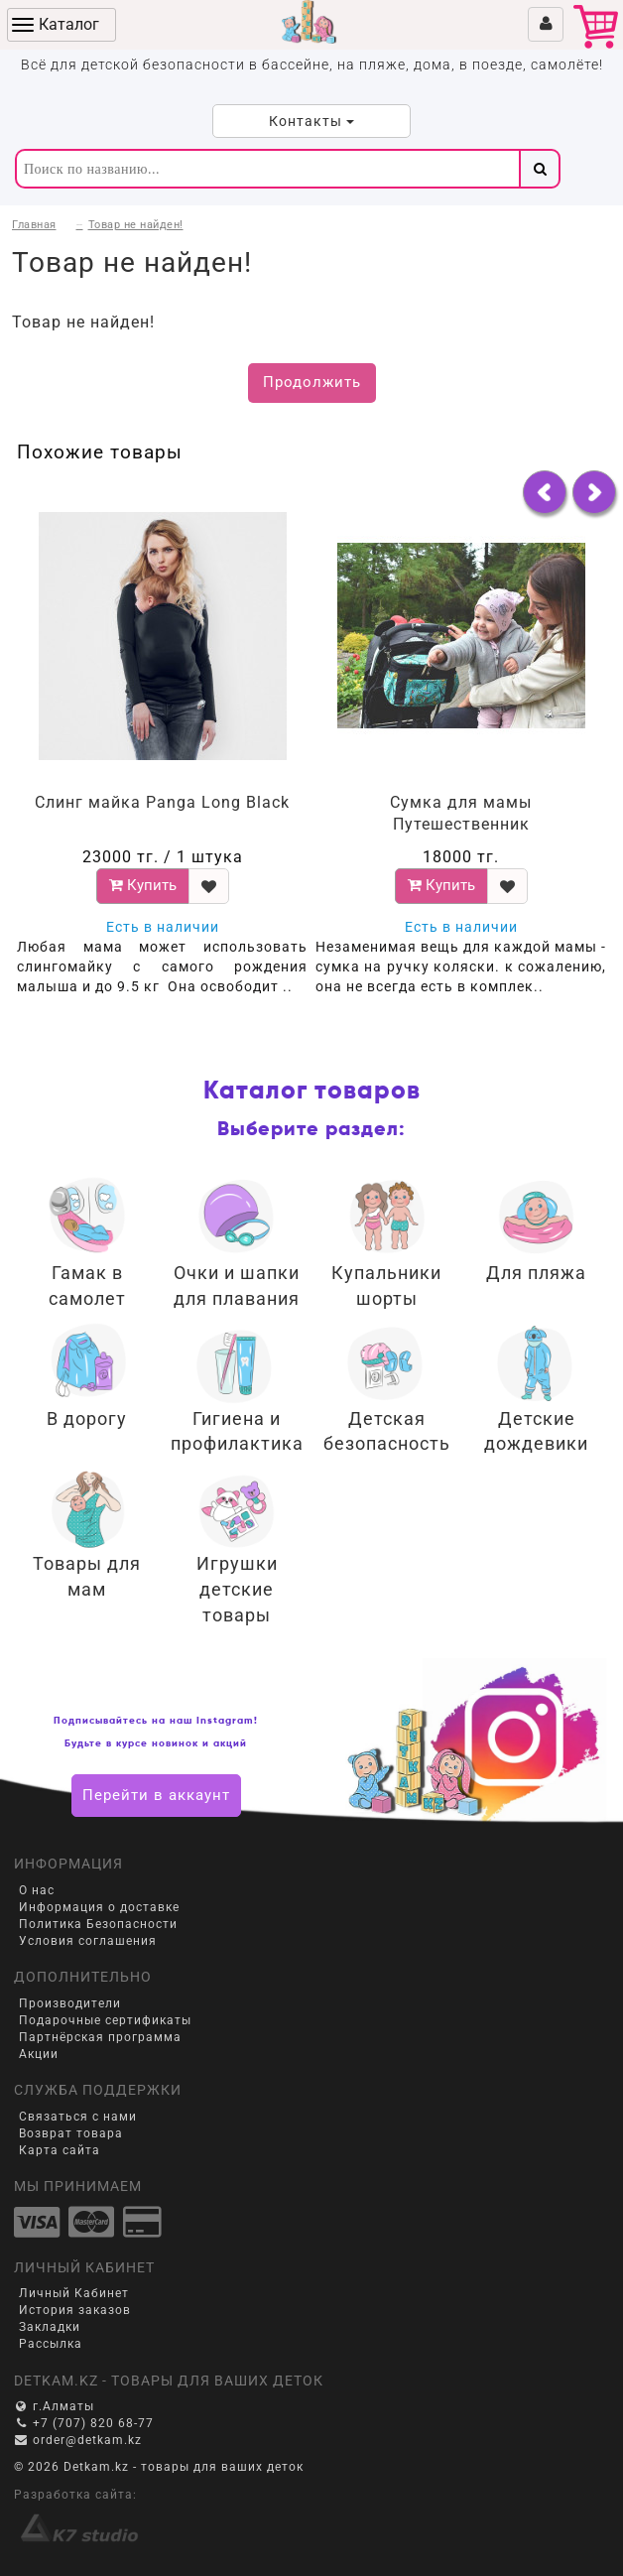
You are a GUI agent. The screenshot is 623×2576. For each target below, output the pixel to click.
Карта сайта (59, 2150)
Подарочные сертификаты (105, 2020)
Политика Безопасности (98, 1924)
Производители (70, 2003)
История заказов (75, 2310)
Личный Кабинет (74, 2293)
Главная (34, 224)
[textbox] (267, 169)
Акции (39, 2054)
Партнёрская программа (100, 2037)
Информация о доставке (99, 1907)
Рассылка (50, 2344)
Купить (143, 885)
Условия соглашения (88, 1941)
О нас (37, 1890)
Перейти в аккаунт (156, 1795)
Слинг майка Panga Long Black (162, 802)
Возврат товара (71, 2133)
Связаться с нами (78, 2117)
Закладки (49, 2327)
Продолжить (312, 382)
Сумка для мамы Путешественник (461, 814)
